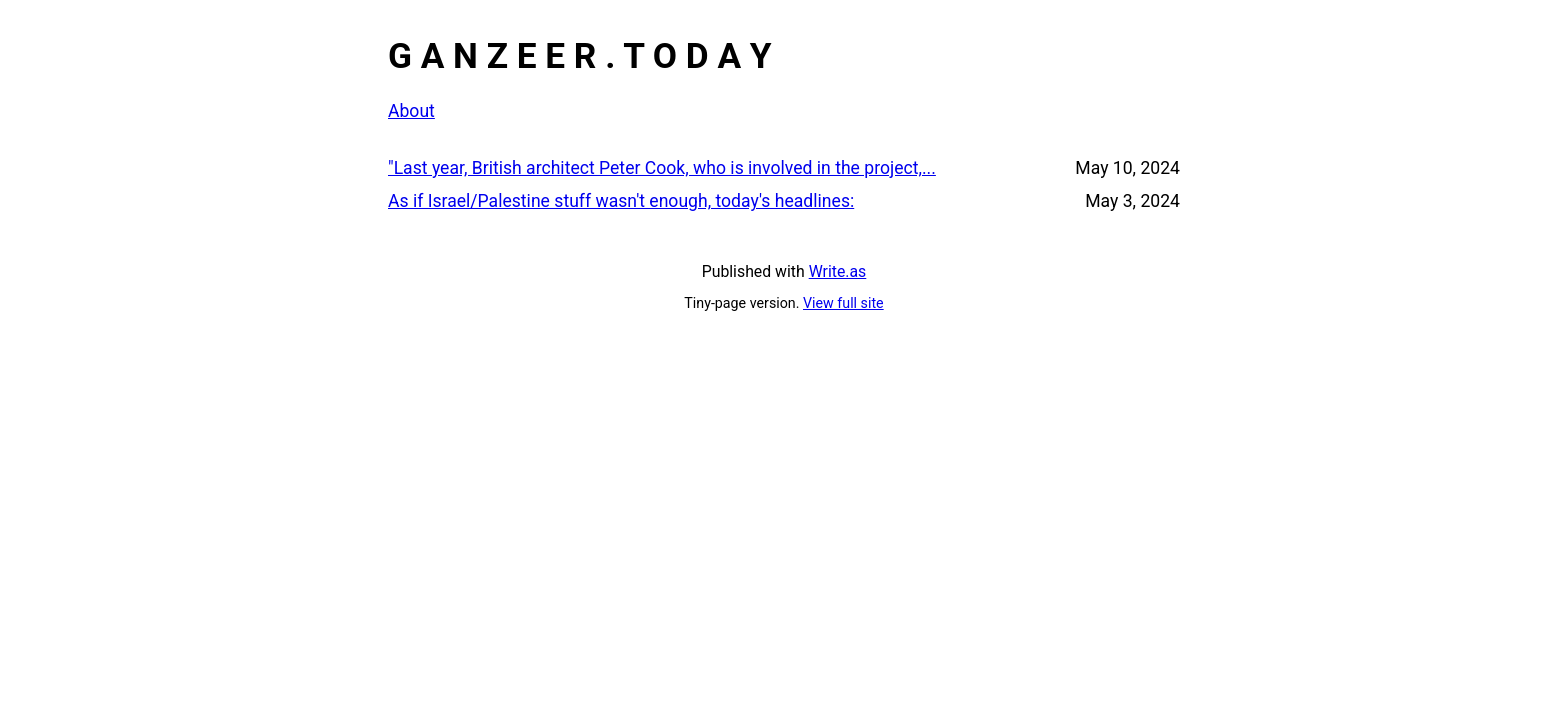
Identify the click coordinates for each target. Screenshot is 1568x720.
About (411, 111)
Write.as (838, 271)
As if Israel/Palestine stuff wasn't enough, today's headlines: (621, 201)
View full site (843, 303)
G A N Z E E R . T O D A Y (580, 56)
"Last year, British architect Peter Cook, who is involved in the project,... (662, 168)
